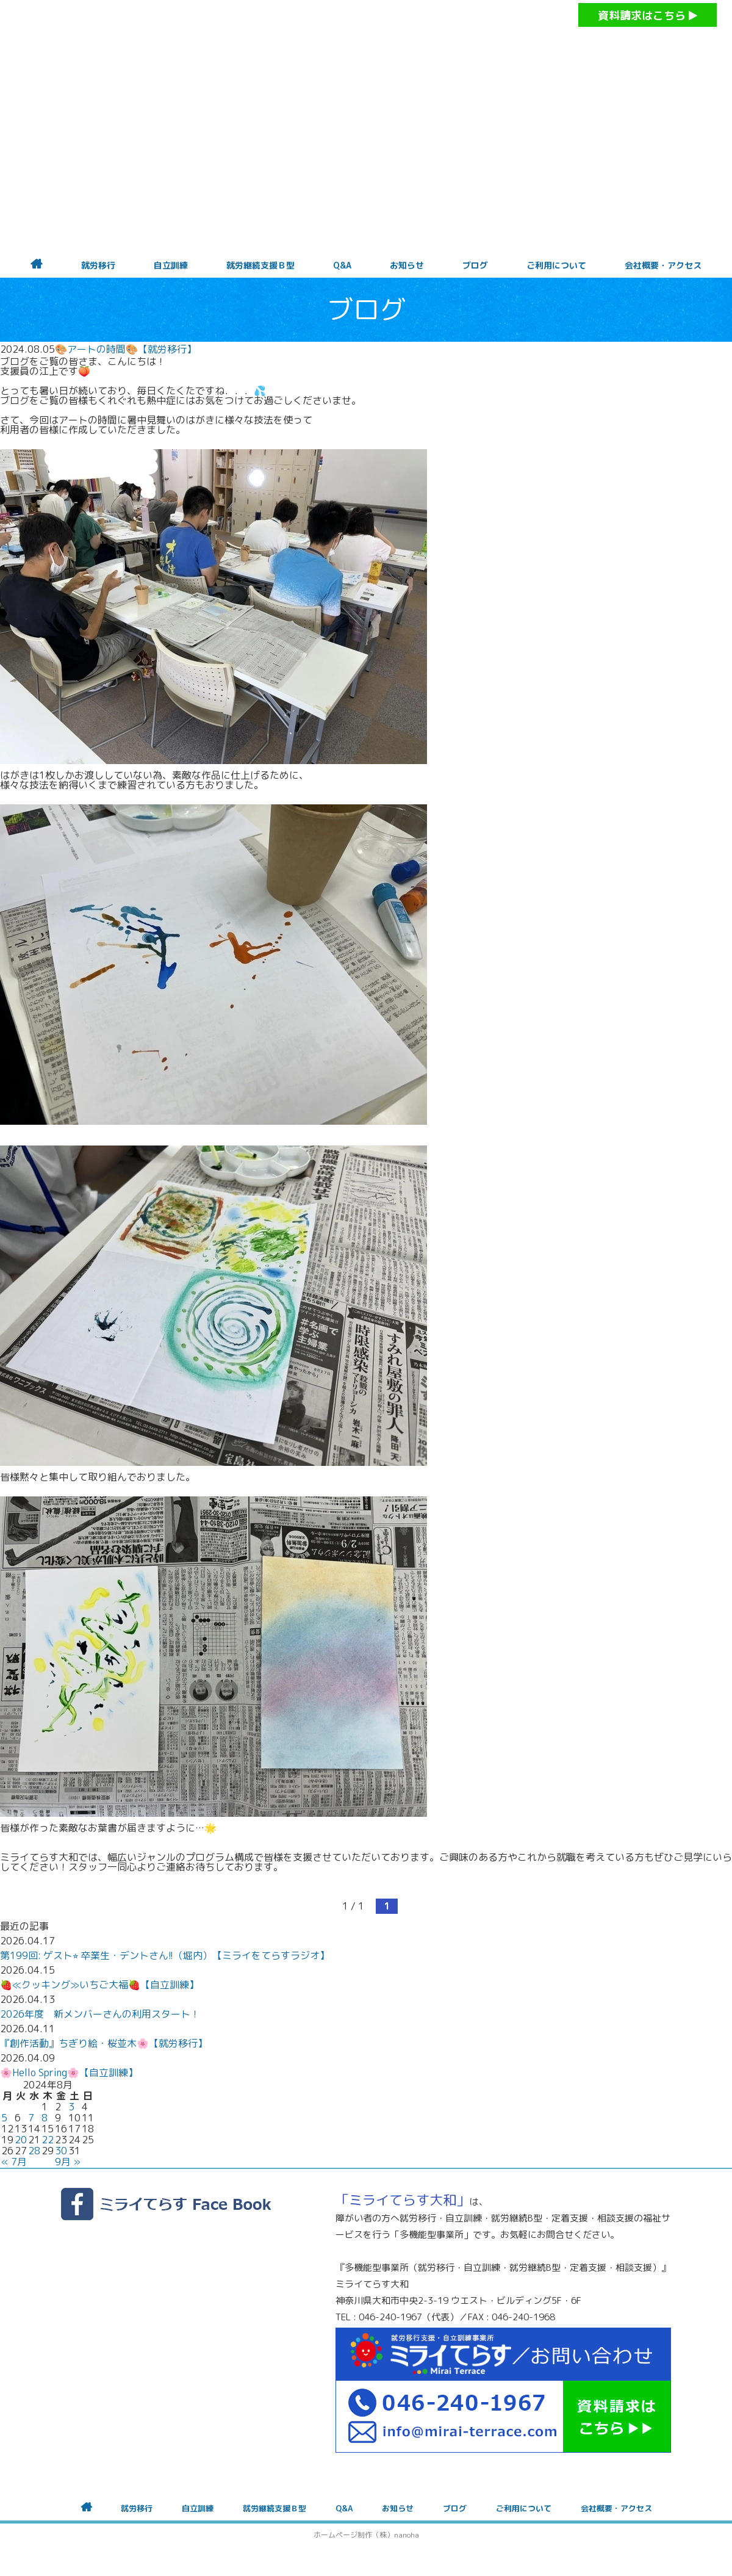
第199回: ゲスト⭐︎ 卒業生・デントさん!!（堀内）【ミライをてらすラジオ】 (164, 1955)
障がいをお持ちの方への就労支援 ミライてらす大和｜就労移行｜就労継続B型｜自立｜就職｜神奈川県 (342, 49)
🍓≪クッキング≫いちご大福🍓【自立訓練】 (99, 1984)
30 (61, 2150)
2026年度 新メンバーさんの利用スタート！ (100, 2014)
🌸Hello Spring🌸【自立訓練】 (69, 2072)
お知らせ (407, 265)
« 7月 (14, 2161)
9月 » (68, 2161)
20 (21, 2139)
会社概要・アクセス (663, 265)
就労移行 (98, 265)
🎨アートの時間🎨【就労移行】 (125, 349)
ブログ (475, 265)
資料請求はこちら (647, 15)
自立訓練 (171, 265)
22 (47, 2139)
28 (34, 2150)
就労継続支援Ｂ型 (260, 265)
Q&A (342, 265)
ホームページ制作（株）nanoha (366, 2535)
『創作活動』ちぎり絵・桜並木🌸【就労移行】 (103, 2043)
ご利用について (556, 265)
